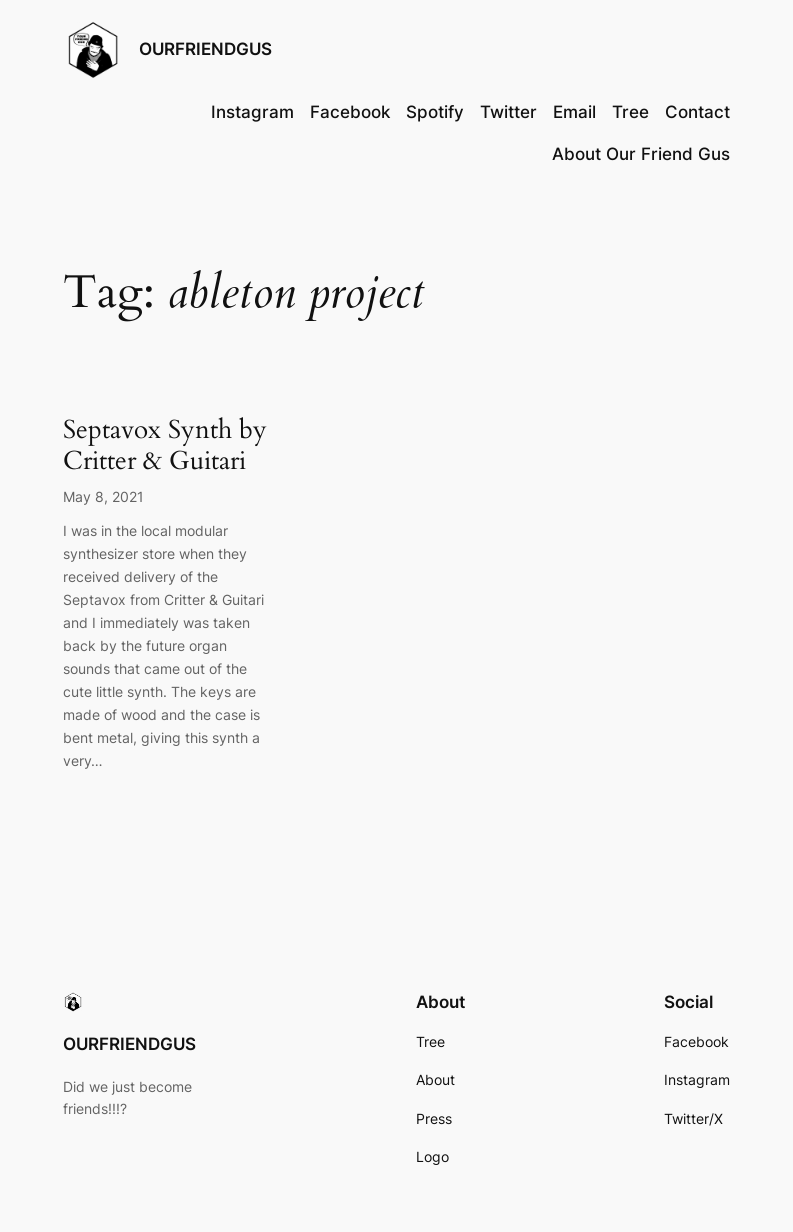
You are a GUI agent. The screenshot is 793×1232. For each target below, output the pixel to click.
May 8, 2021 (103, 496)
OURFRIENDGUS (205, 49)
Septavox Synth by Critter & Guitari (165, 445)
